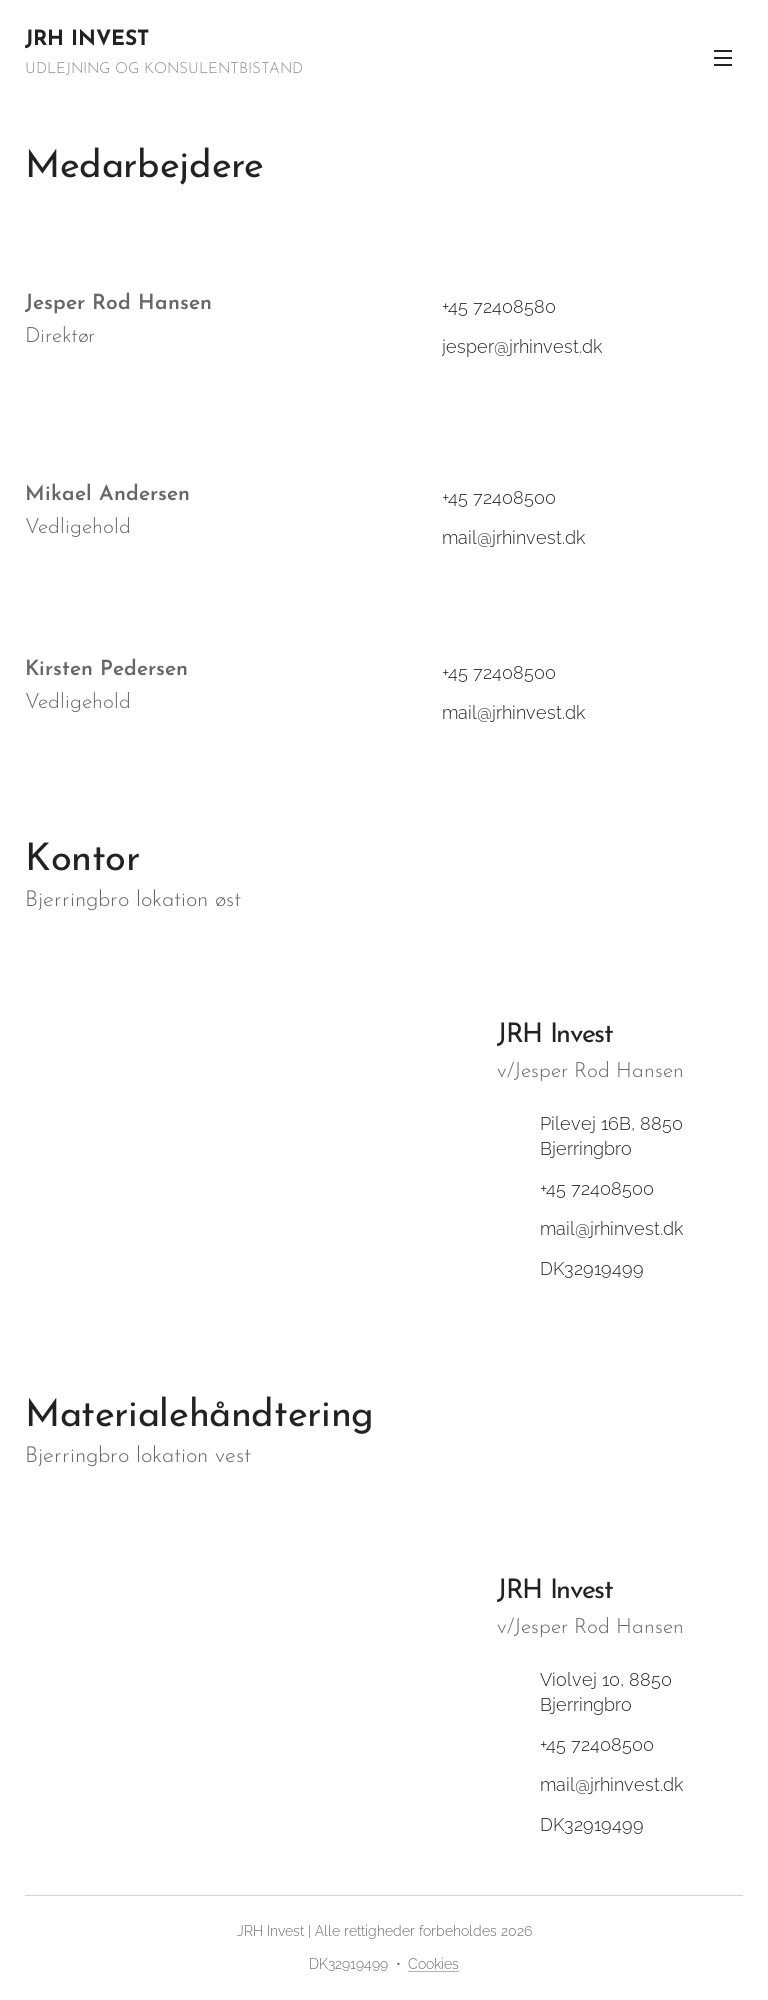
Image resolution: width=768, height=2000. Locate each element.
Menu (723, 58)
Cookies (433, 1964)
